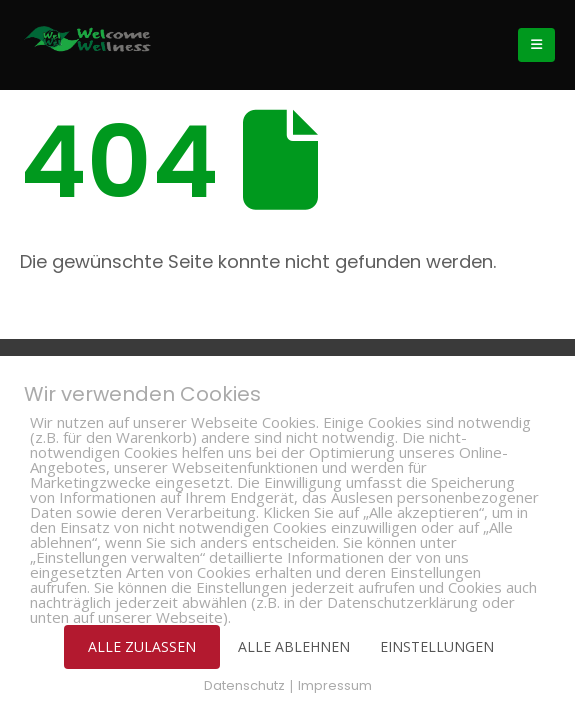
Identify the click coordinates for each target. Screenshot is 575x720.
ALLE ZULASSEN (142, 646)
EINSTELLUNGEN (437, 646)
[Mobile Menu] (536, 45)
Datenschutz (244, 685)
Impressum (335, 685)
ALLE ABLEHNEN (294, 646)
